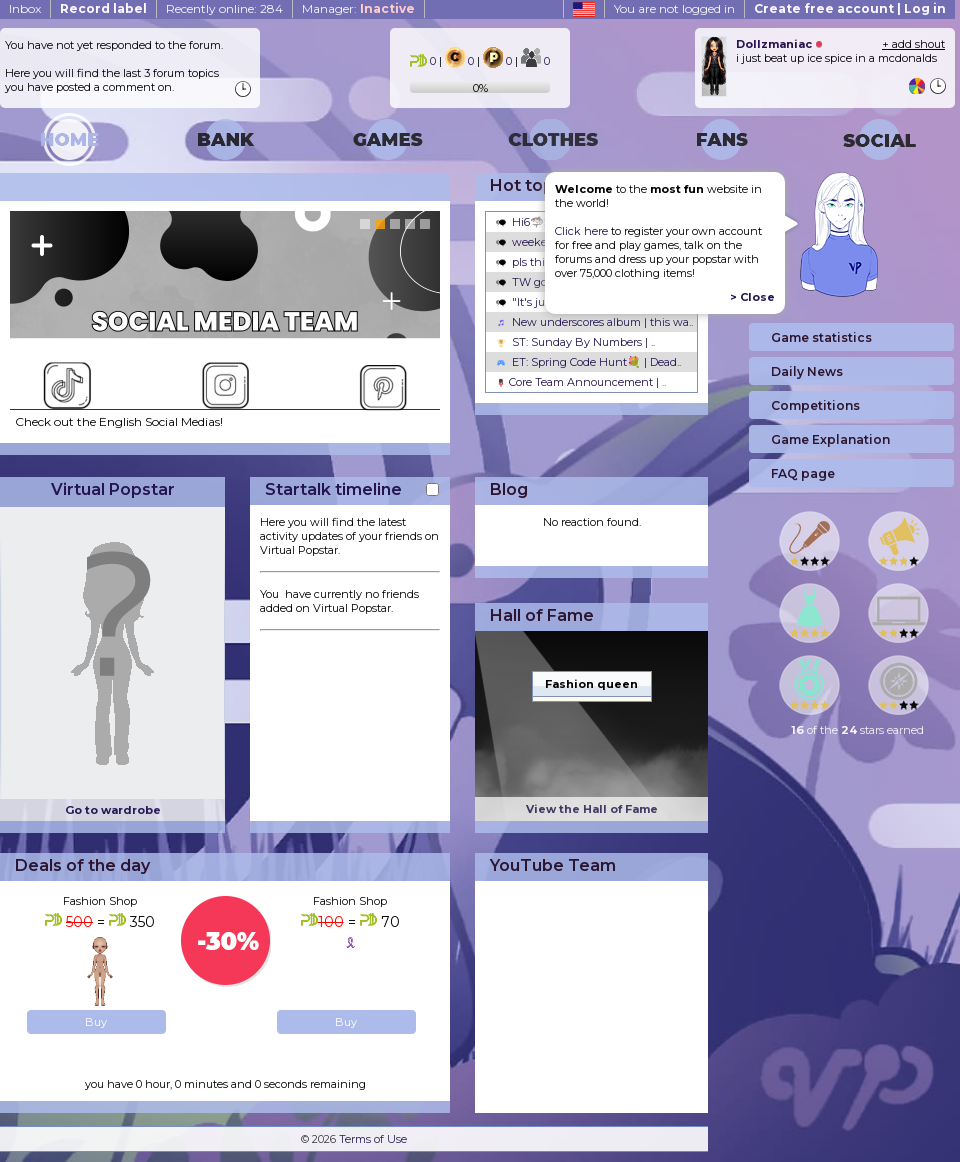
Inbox (25, 8)
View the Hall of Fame (592, 809)
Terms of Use (373, 1139)
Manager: (358, 8)
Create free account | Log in (850, 8)
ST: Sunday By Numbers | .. (575, 342)
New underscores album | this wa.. (594, 322)
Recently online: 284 (224, 8)
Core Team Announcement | (581, 382)
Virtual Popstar (113, 489)
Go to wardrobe (113, 810)
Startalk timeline (333, 489)
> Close (752, 297)
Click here (581, 231)
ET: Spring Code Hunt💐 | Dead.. (588, 362)
